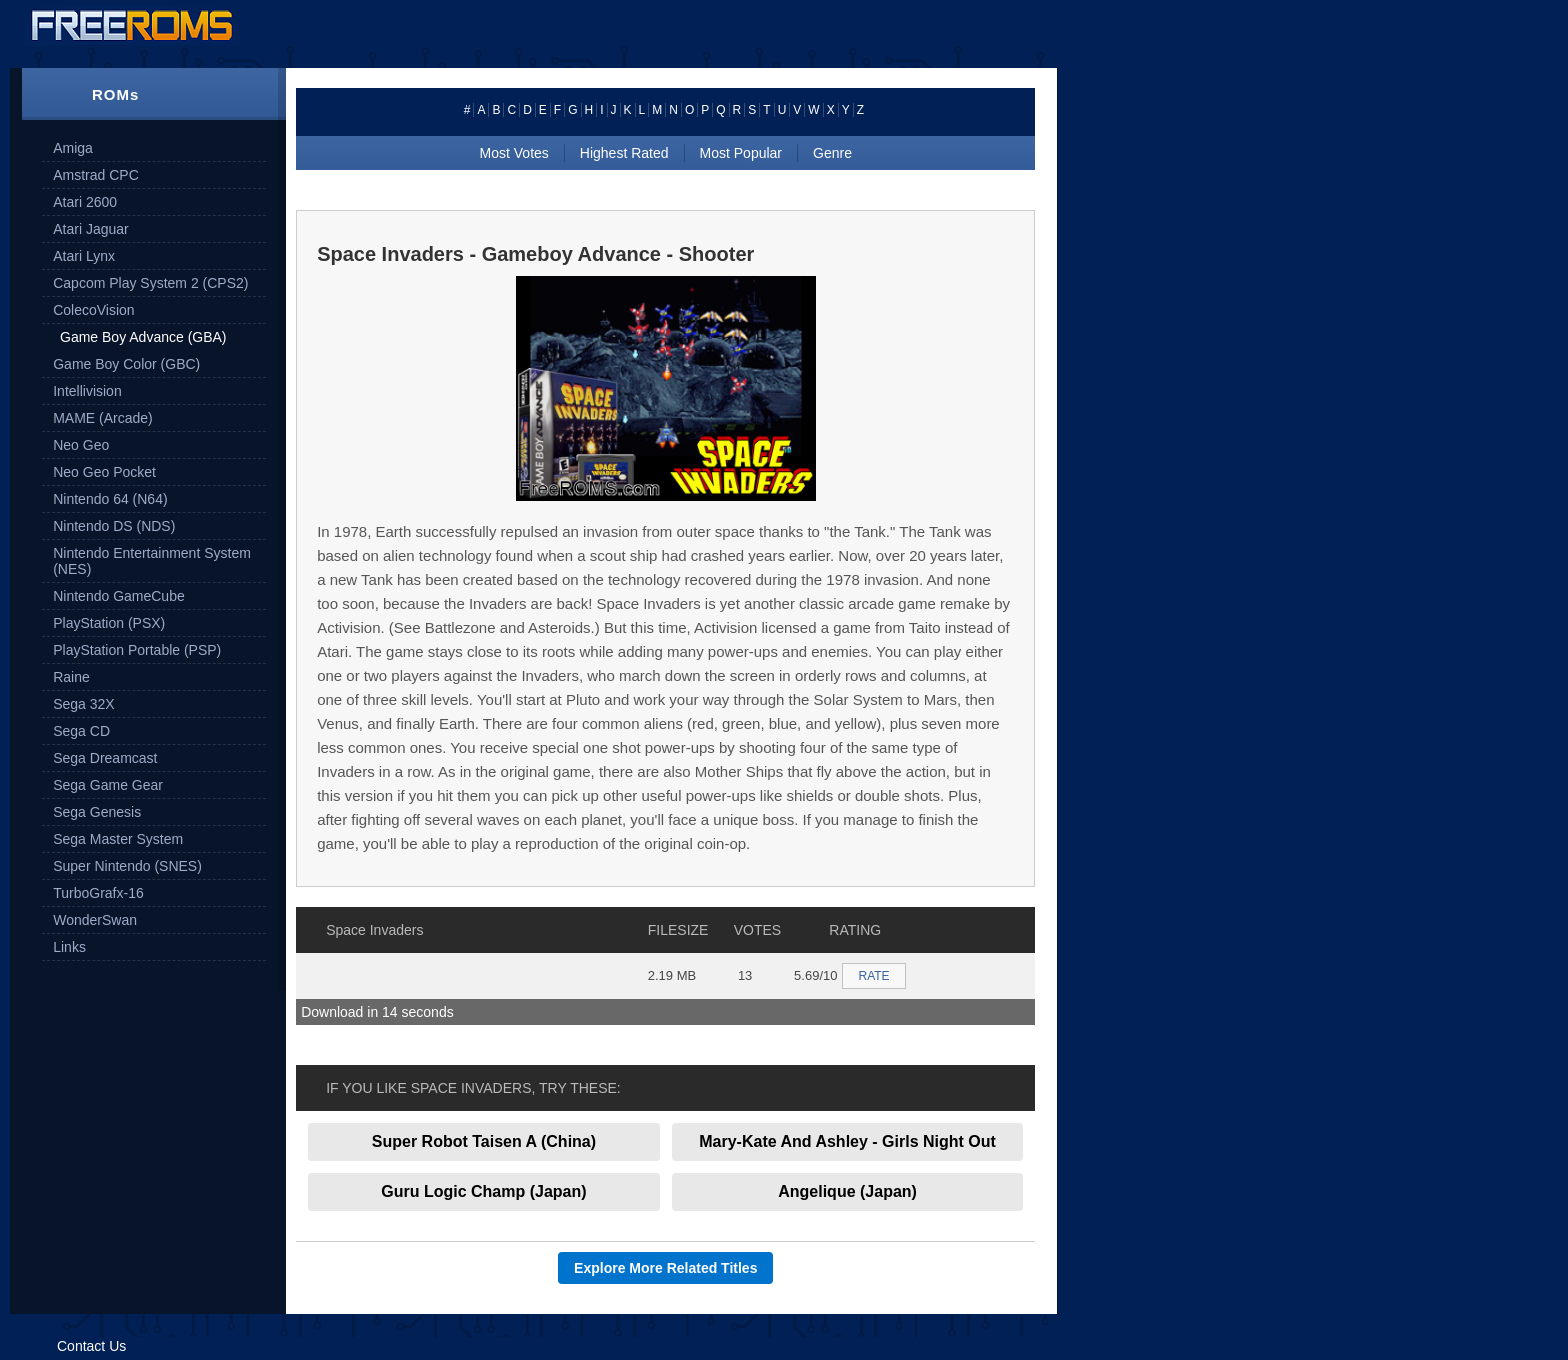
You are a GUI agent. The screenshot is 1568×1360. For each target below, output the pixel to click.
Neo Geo (81, 445)
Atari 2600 (85, 202)
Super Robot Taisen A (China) (484, 1141)
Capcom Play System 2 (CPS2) (150, 283)
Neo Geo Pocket (104, 472)
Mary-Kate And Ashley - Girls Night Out (847, 1141)
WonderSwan (95, 920)
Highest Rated (624, 153)
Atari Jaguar (90, 229)
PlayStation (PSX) (109, 623)
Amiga (73, 148)
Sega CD (81, 731)
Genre (832, 153)
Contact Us (91, 1346)
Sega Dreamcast (105, 758)
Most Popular (741, 153)
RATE (873, 976)
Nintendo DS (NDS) (114, 526)
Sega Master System (118, 839)
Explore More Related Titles (665, 1268)
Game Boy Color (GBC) (126, 364)
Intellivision (87, 391)
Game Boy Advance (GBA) (143, 337)
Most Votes (514, 153)
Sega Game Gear (108, 785)
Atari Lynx (84, 256)
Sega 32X (84, 704)
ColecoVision (93, 310)
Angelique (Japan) (847, 1191)
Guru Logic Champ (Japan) (483, 1191)
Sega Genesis (97, 812)
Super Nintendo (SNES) (127, 866)
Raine (71, 677)
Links (69, 947)
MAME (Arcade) (103, 418)
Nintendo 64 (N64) (110, 499)
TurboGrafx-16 (98, 893)
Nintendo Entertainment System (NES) (152, 561)
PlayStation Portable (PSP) (137, 650)
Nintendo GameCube (119, 596)
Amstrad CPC (96, 175)
